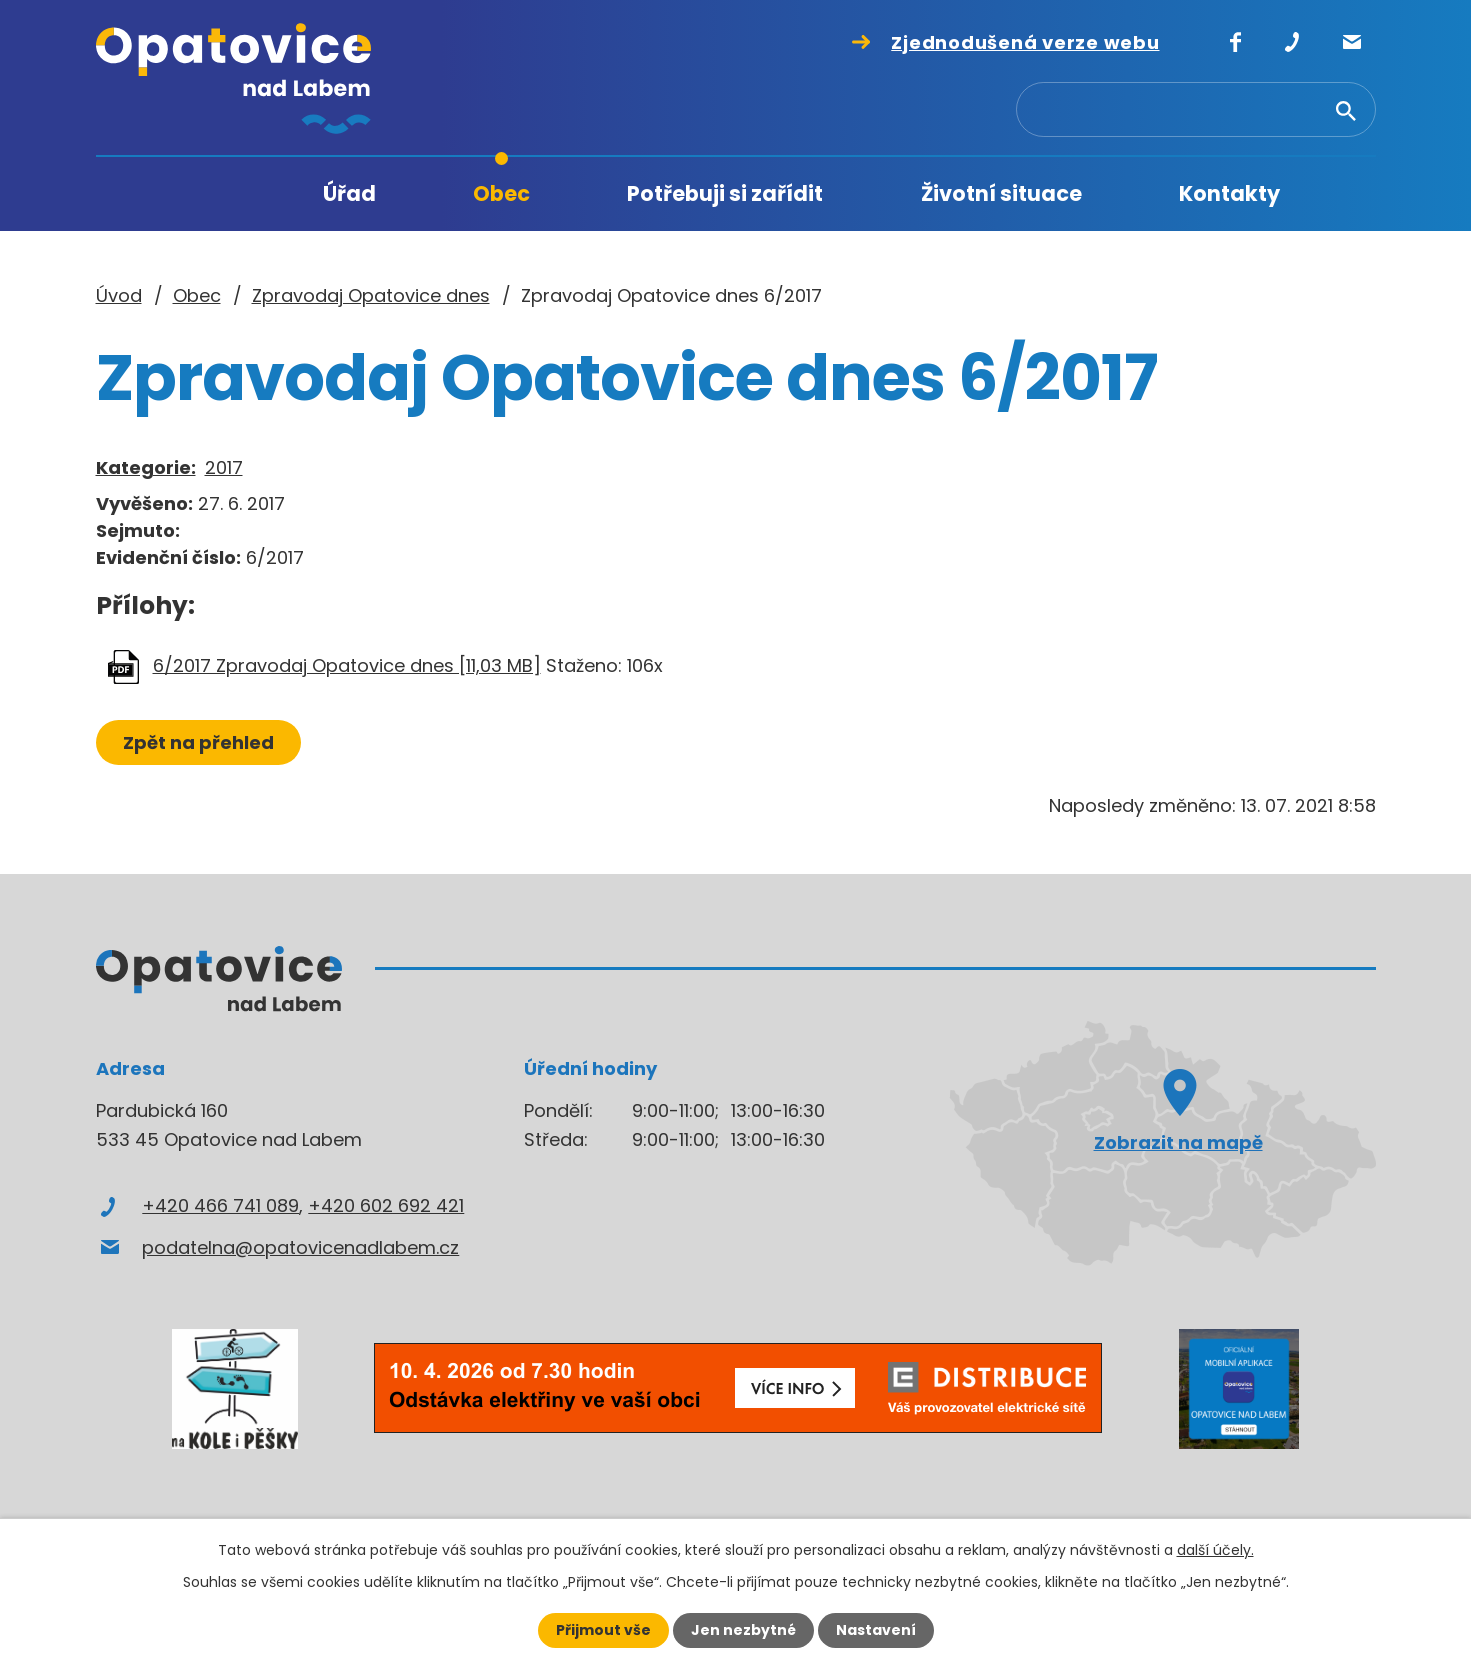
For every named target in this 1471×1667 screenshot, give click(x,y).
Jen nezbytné (743, 1630)
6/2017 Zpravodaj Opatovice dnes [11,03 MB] (347, 665)
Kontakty (1229, 193)
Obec (501, 193)
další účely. (1215, 1550)
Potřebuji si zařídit (725, 193)
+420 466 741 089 (220, 1205)
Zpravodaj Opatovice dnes (371, 295)
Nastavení (876, 1630)
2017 (224, 467)
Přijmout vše (603, 1630)
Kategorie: (146, 467)
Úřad (349, 193)
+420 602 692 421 (386, 1205)
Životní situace (1001, 193)
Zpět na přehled (198, 742)
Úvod (215, 194)
